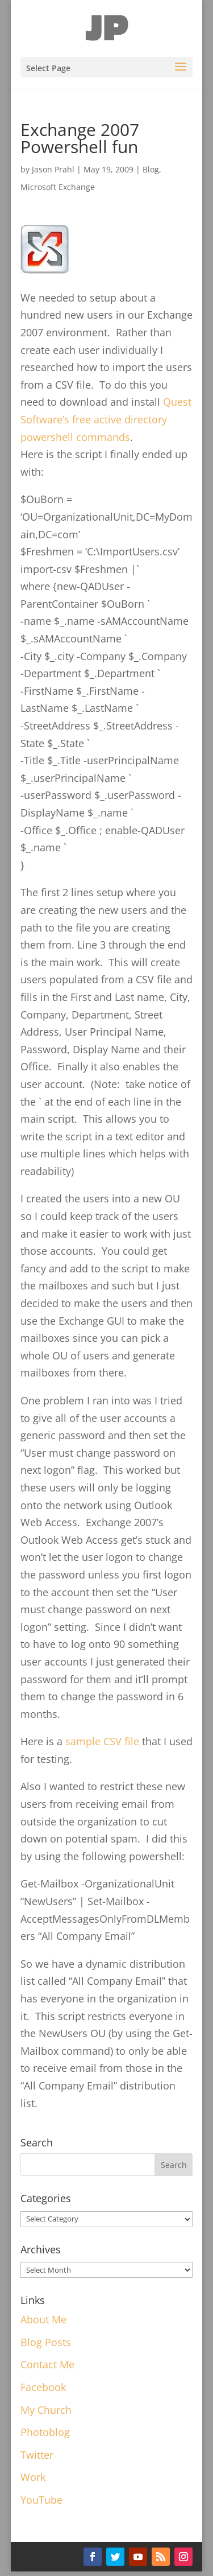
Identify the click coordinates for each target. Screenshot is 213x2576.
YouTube (41, 2500)
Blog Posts (45, 2342)
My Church (46, 2410)
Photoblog (45, 2432)
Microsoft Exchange (57, 187)
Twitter (36, 2455)
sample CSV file (102, 1741)
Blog (151, 169)
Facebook (43, 2387)
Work (32, 2477)
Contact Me (47, 2364)
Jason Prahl (53, 169)
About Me (43, 2319)
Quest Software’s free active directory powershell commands (105, 419)
